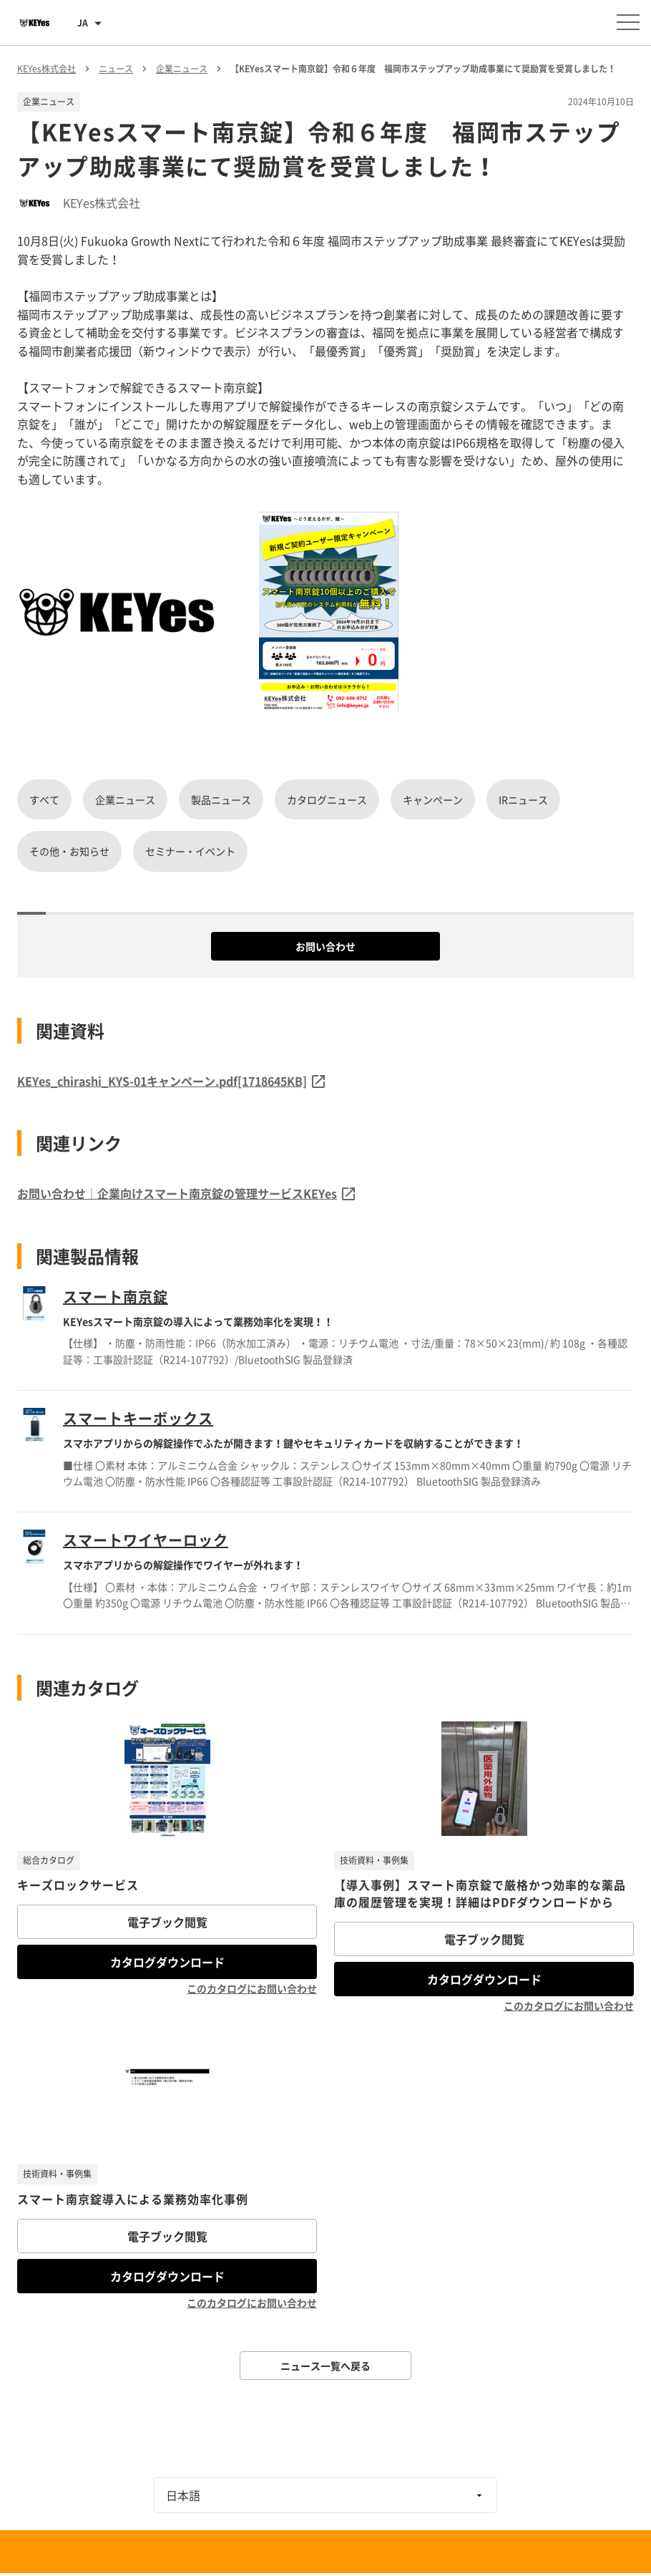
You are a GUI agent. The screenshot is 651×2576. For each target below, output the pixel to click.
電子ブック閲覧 (167, 1921)
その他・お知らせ (69, 851)
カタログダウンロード (167, 1961)
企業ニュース (125, 799)
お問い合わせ (325, 946)
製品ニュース (221, 799)
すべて (44, 799)
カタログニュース (327, 799)
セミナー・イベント (190, 851)
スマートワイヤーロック (145, 1540)
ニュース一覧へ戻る (325, 2365)
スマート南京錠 (115, 1296)
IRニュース (523, 799)
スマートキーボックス (138, 1418)
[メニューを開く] (628, 22)
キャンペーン (433, 799)
